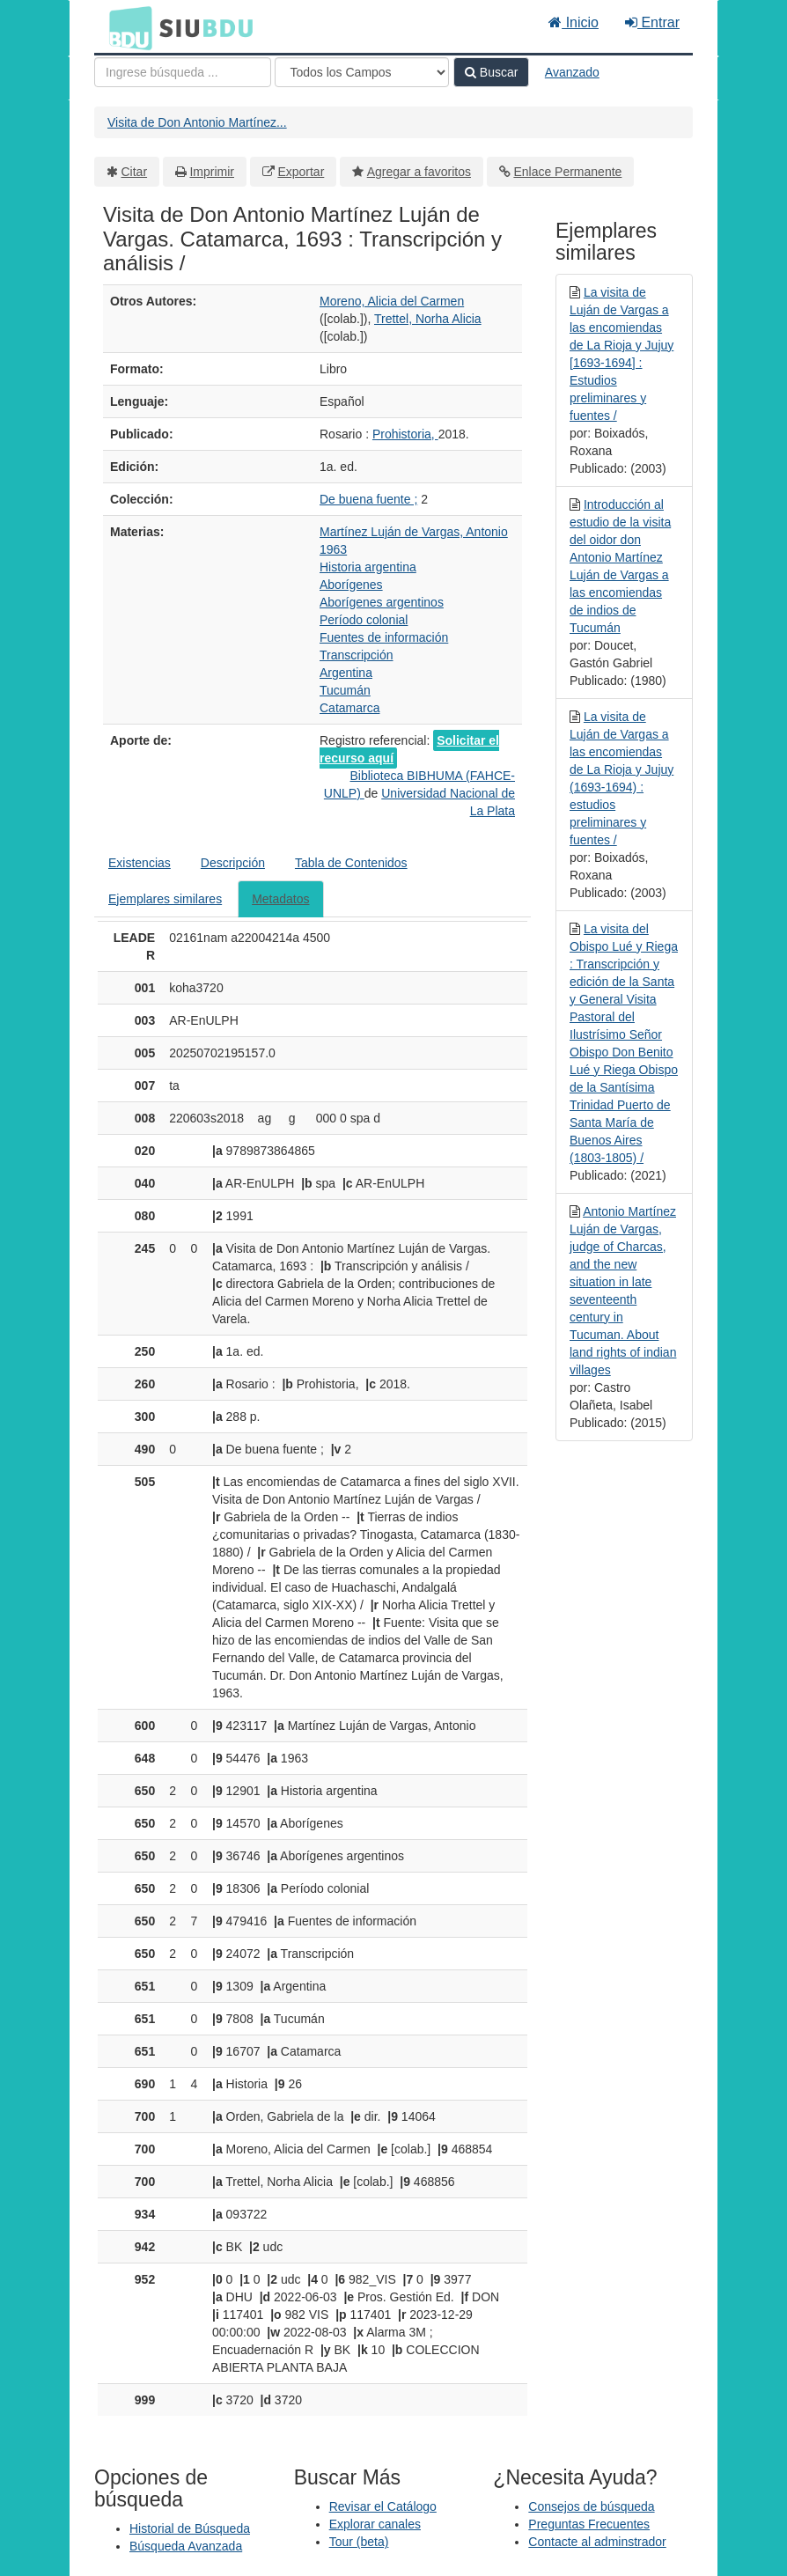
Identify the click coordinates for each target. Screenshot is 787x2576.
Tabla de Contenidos (351, 863)
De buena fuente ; (368, 499)
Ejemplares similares (165, 899)
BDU (126, 27)
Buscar (491, 72)
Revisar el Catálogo (383, 2506)
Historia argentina (368, 567)
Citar (134, 172)
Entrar (652, 22)
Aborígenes (351, 585)
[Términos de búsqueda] (182, 72)
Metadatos (280, 899)
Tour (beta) (359, 2542)
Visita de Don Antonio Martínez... (197, 122)
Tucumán (345, 690)
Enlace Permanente (567, 172)
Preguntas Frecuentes (589, 2524)
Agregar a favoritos (419, 172)
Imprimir (211, 172)
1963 (333, 549)
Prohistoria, (405, 434)
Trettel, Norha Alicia (428, 319)
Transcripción (357, 655)
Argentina (346, 673)
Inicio (573, 22)
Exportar (300, 172)
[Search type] (362, 72)
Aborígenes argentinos (382, 602)
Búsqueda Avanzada (185, 2546)
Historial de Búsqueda (189, 2528)
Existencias (139, 863)
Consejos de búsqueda (591, 2506)
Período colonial (364, 620)
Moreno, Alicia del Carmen (392, 301)
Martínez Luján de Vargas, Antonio (414, 532)
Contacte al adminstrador (597, 2542)
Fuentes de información (384, 637)
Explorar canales (375, 2524)
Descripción (233, 863)
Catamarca (349, 708)
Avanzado (572, 72)
